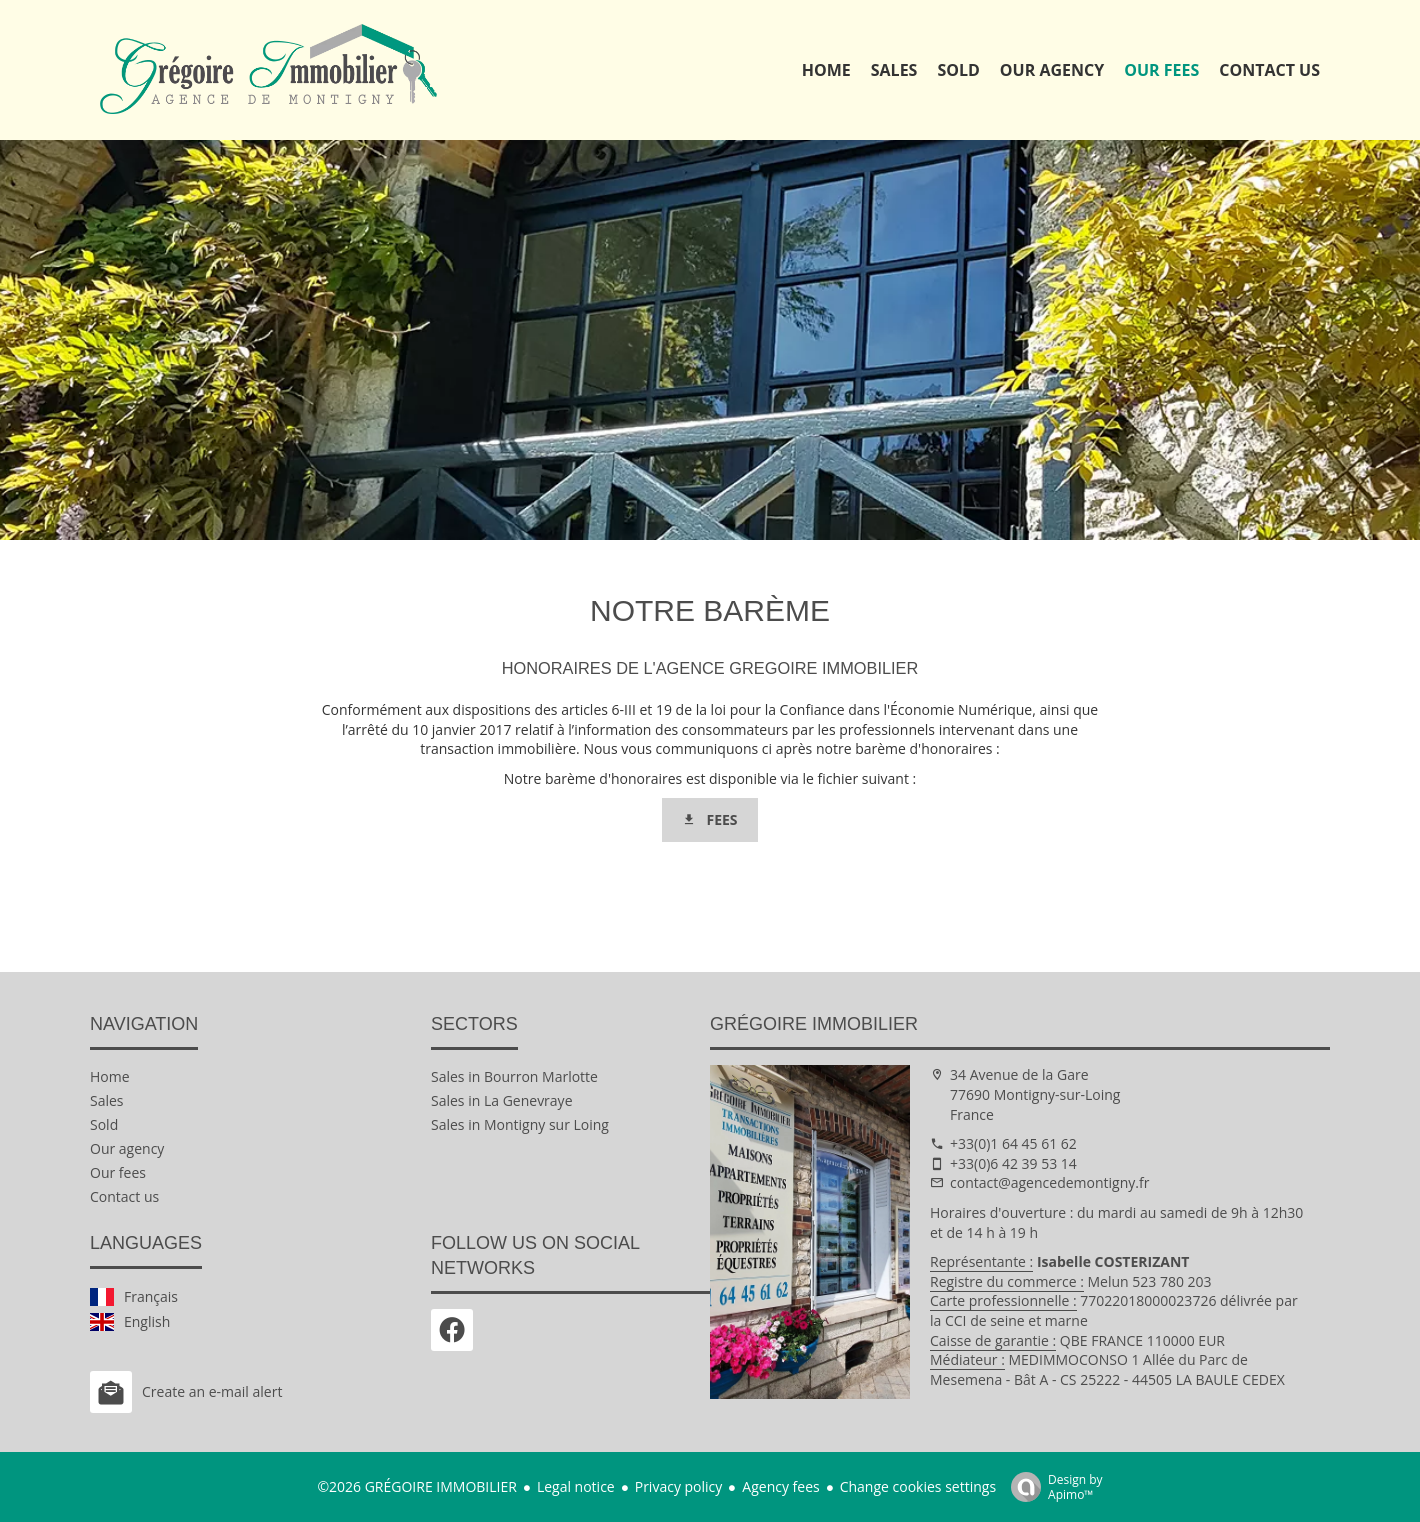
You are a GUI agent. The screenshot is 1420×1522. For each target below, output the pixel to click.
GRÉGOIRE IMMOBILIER (814, 1024)
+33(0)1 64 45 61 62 (1013, 1143)
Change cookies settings (918, 1486)
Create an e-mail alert (186, 1392)
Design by (1052, 1486)
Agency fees (780, 1486)
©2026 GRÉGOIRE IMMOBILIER (417, 1486)
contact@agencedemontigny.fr (1049, 1182)
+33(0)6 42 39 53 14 (1013, 1163)
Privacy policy (679, 1486)
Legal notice (576, 1486)
